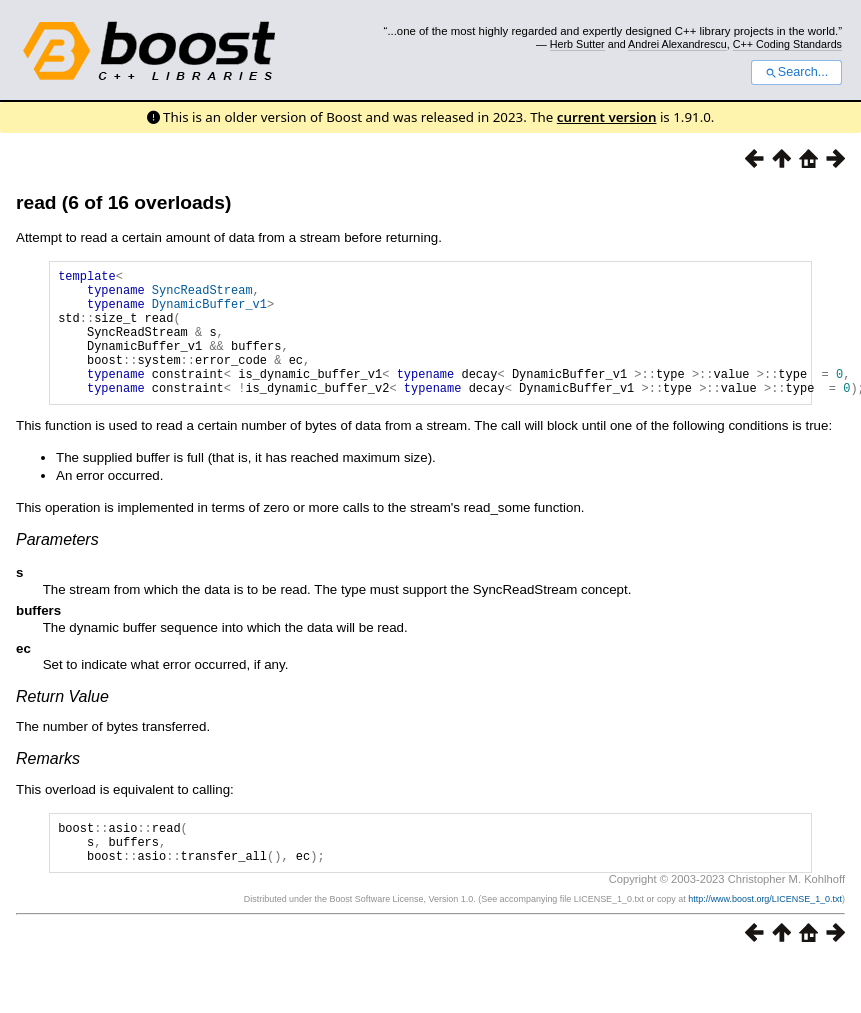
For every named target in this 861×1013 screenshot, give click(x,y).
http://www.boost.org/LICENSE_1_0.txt (765, 935)
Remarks (48, 785)
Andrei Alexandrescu (677, 44)
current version (607, 117)
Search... (796, 72)
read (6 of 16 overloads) (123, 202)
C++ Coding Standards (787, 44)
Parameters (57, 566)
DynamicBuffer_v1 (209, 312)
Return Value (62, 723)
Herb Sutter (577, 44)
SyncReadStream (202, 295)
